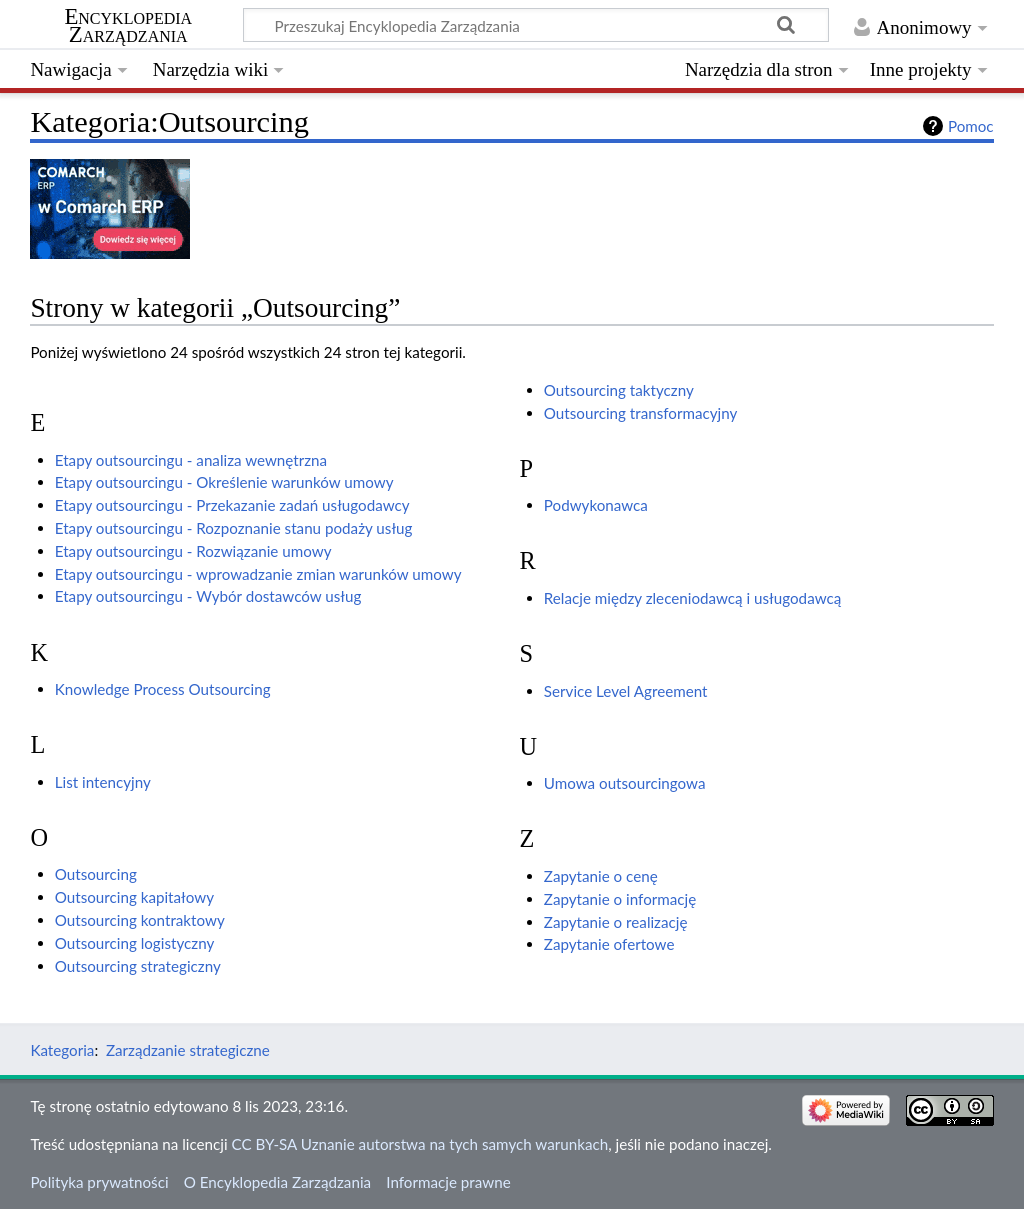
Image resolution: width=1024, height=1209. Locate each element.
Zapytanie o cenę (601, 876)
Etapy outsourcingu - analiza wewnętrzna (191, 460)
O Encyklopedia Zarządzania (277, 1182)
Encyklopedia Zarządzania (128, 26)
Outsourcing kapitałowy (134, 897)
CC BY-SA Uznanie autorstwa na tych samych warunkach (420, 1144)
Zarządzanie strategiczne (188, 1050)
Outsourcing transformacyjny (641, 413)
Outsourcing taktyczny (619, 390)
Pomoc (971, 126)
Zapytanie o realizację (616, 922)
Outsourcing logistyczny (135, 943)
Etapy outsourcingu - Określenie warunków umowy (224, 482)
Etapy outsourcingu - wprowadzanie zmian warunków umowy (258, 574)
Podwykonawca (596, 505)
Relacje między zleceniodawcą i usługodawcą (692, 598)
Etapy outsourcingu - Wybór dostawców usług (208, 596)
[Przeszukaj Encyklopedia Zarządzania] (536, 25)
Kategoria (62, 1050)
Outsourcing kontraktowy (140, 920)
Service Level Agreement (626, 691)
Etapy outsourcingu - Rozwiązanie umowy (193, 551)
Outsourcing (96, 874)
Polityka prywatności (99, 1182)
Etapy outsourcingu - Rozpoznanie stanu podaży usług (234, 528)
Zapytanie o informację (620, 899)
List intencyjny (103, 782)
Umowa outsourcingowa (625, 783)
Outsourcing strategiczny (138, 966)
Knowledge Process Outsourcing (163, 689)
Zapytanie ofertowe (609, 944)
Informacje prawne (448, 1182)
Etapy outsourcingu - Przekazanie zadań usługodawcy (232, 505)
